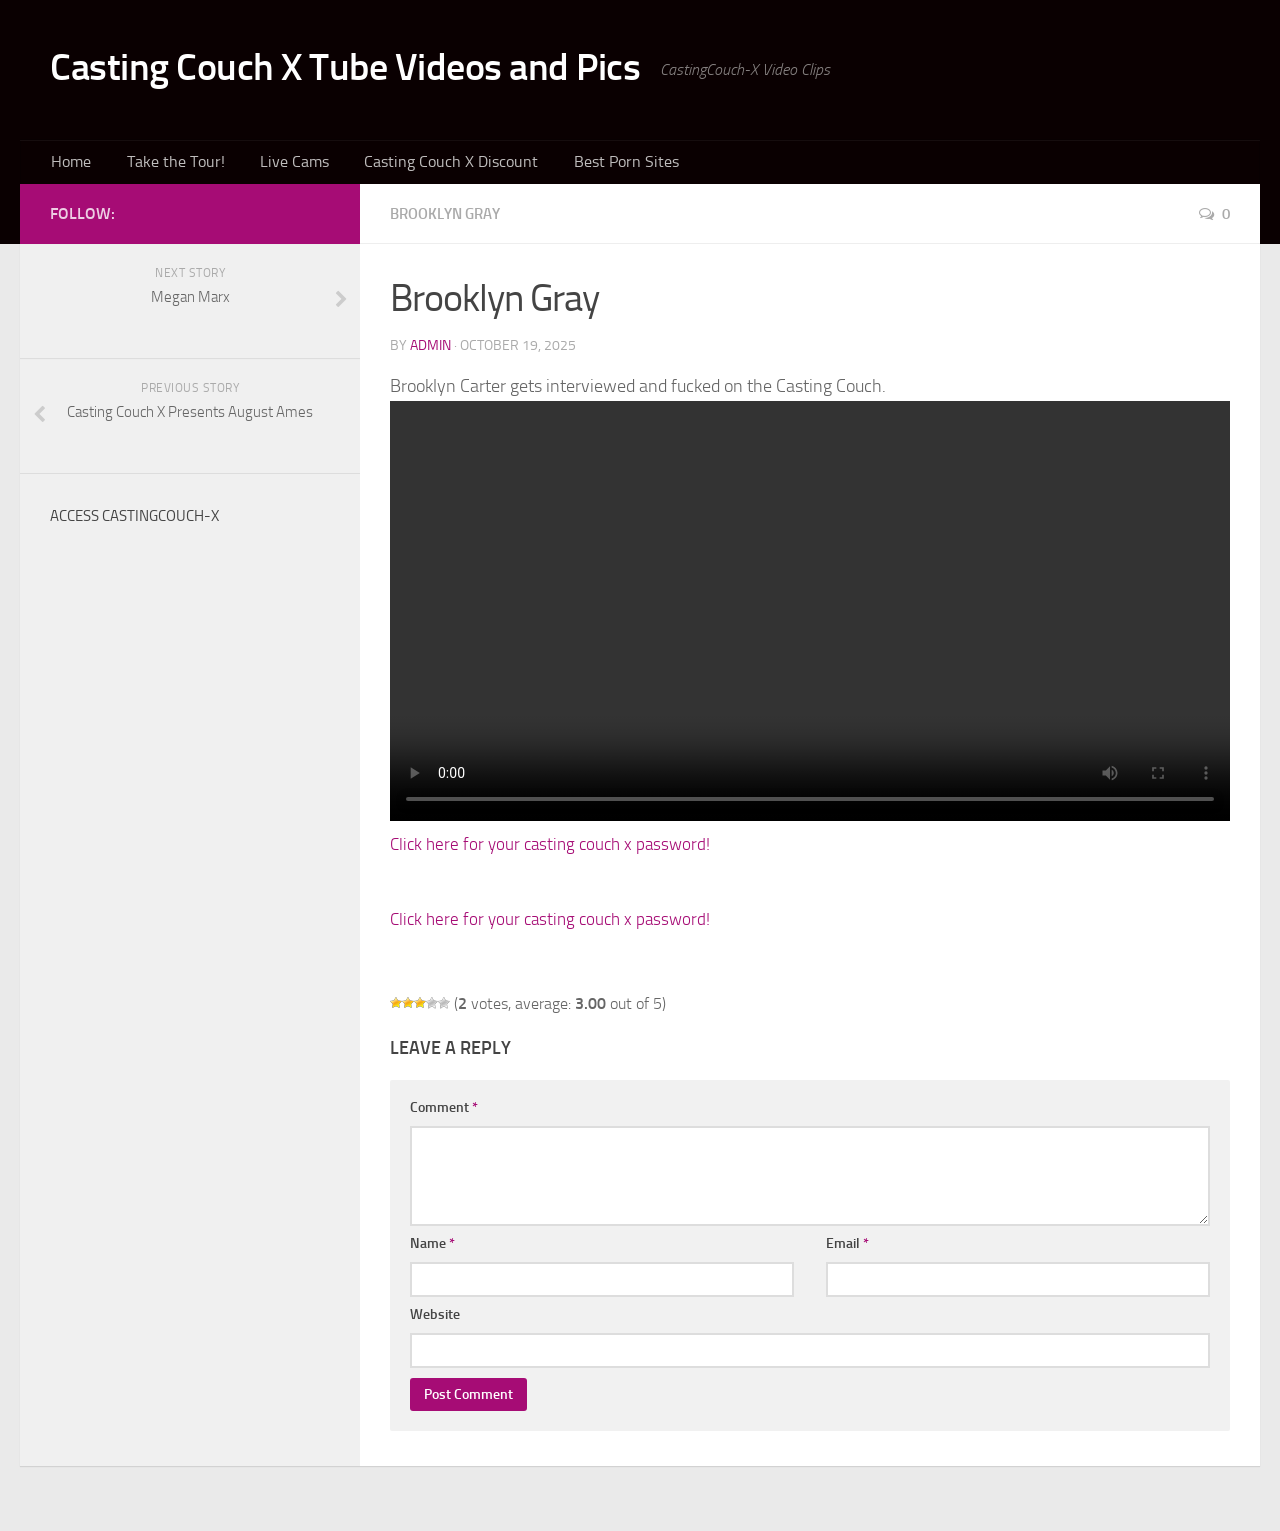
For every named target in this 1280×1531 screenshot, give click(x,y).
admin (430, 350)
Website (435, 1319)
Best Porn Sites (586, 164)
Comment (444, 1112)
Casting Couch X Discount (422, 164)
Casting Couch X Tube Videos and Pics (377, 70)
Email (847, 1248)
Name (432, 1248)
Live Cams (275, 164)
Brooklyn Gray (451, 218)
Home (69, 164)
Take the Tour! (165, 164)
